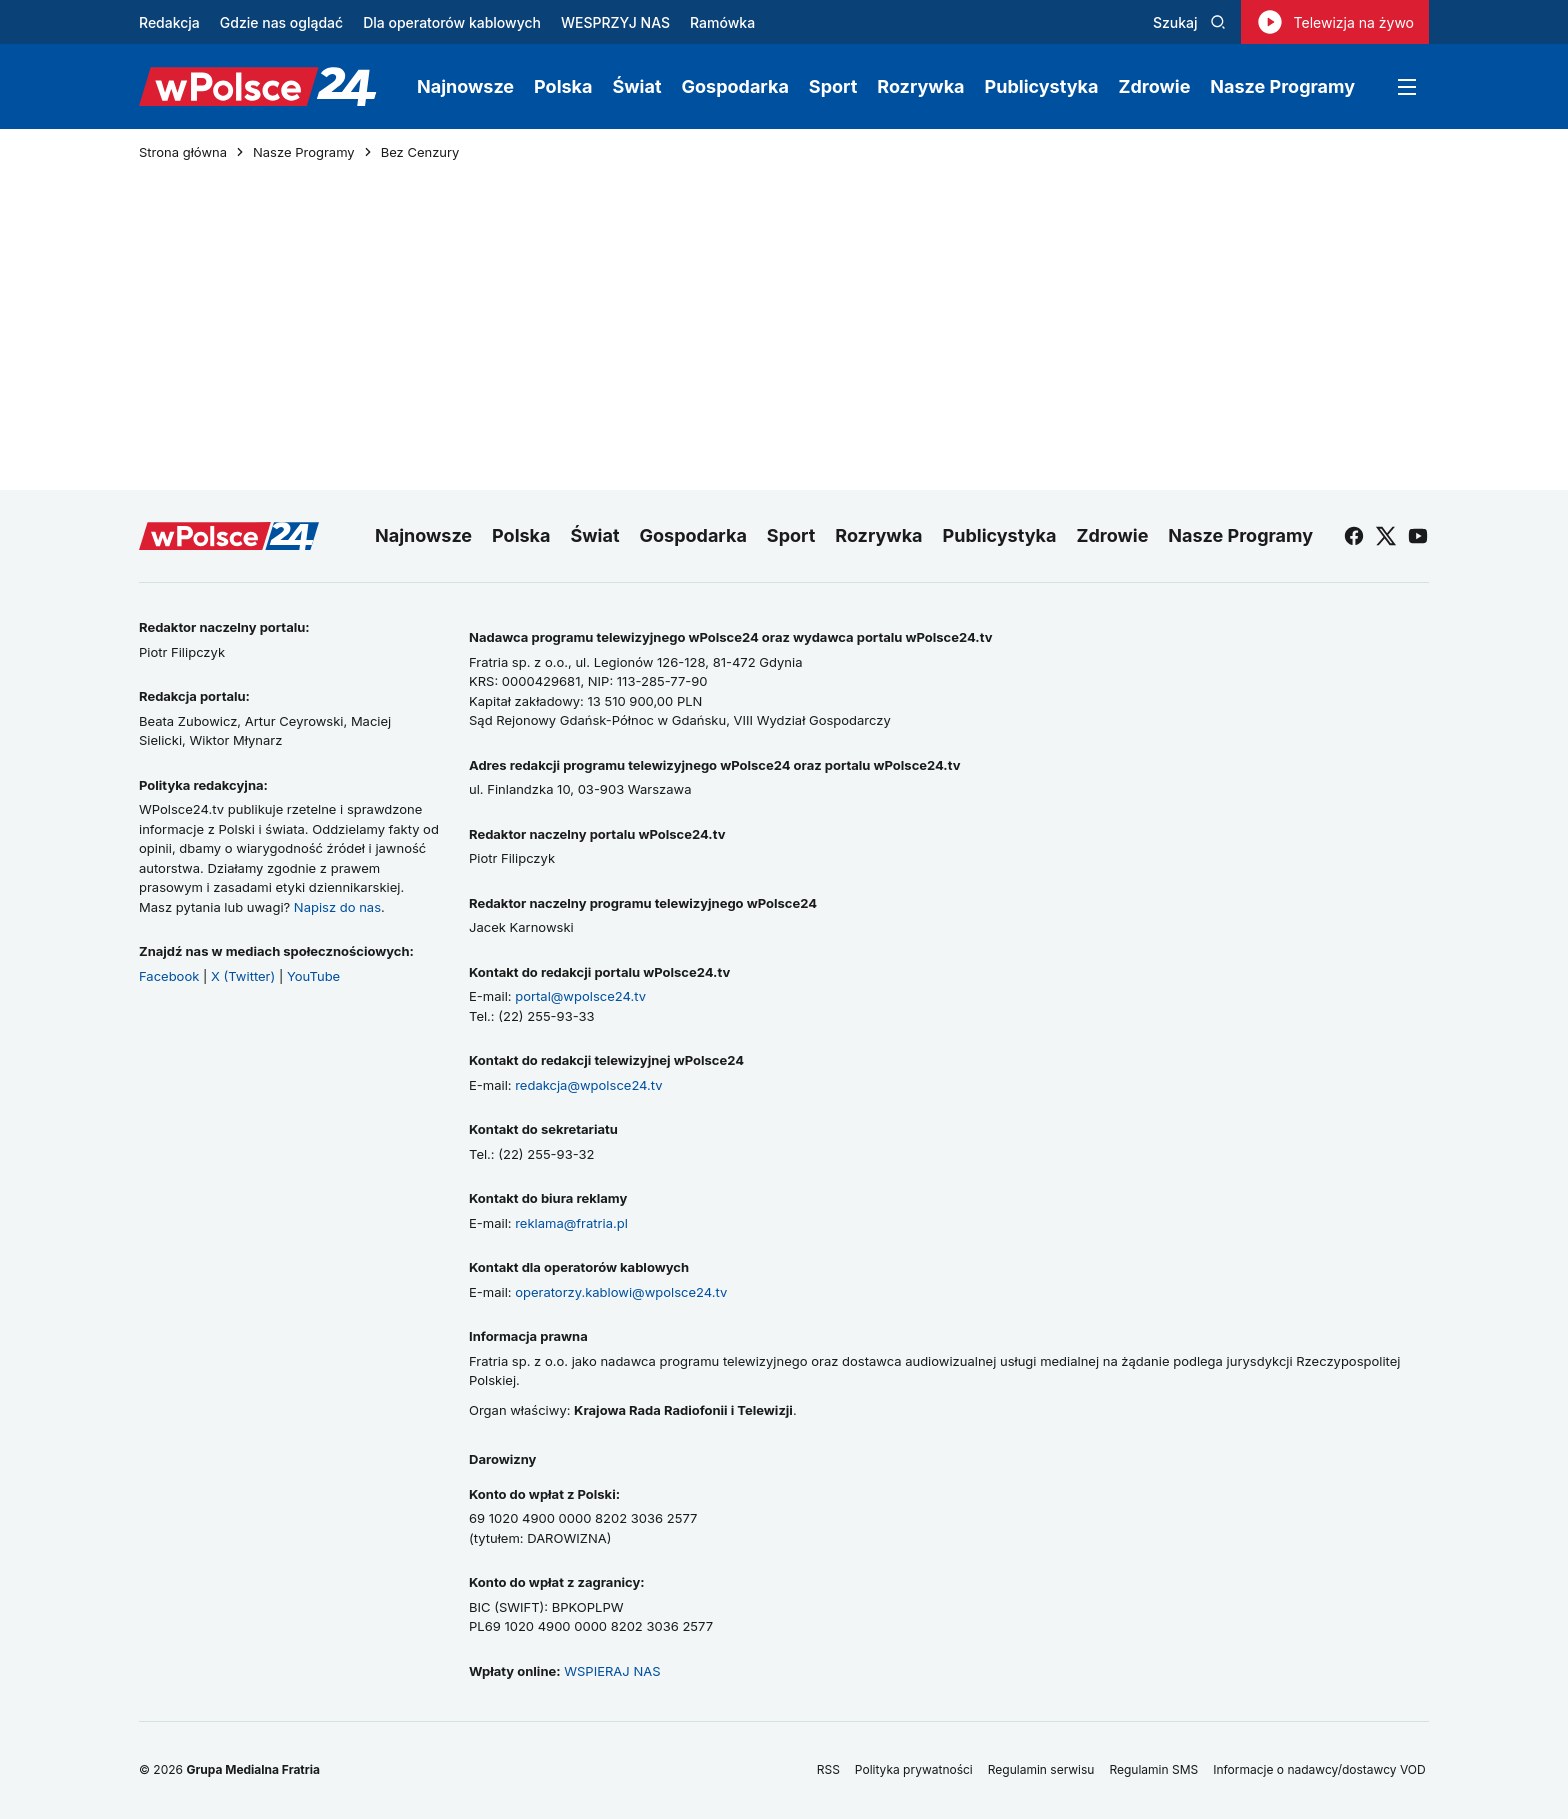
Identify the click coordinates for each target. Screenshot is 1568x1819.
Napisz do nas (337, 907)
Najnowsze (465, 86)
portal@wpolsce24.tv (580, 996)
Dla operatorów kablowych (452, 22)
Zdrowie (1154, 86)
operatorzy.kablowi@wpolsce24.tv (621, 1292)
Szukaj (1189, 22)
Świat (637, 86)
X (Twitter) (243, 976)
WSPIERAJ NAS (612, 1671)
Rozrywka (920, 86)
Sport (833, 86)
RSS (828, 1769)
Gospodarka (735, 86)
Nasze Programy (1282, 86)
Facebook (169, 976)
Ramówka (722, 22)
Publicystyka (1042, 86)
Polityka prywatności (914, 1769)
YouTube (313, 976)
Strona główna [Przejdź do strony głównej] (183, 152)
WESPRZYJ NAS (615, 22)
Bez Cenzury (420, 152)
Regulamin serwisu (1041, 1769)
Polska (563, 86)
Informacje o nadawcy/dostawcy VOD (1321, 1769)
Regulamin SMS (1153, 1769)
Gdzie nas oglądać (281, 22)
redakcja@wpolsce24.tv (588, 1085)
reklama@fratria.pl (571, 1223)
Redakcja (169, 22)
